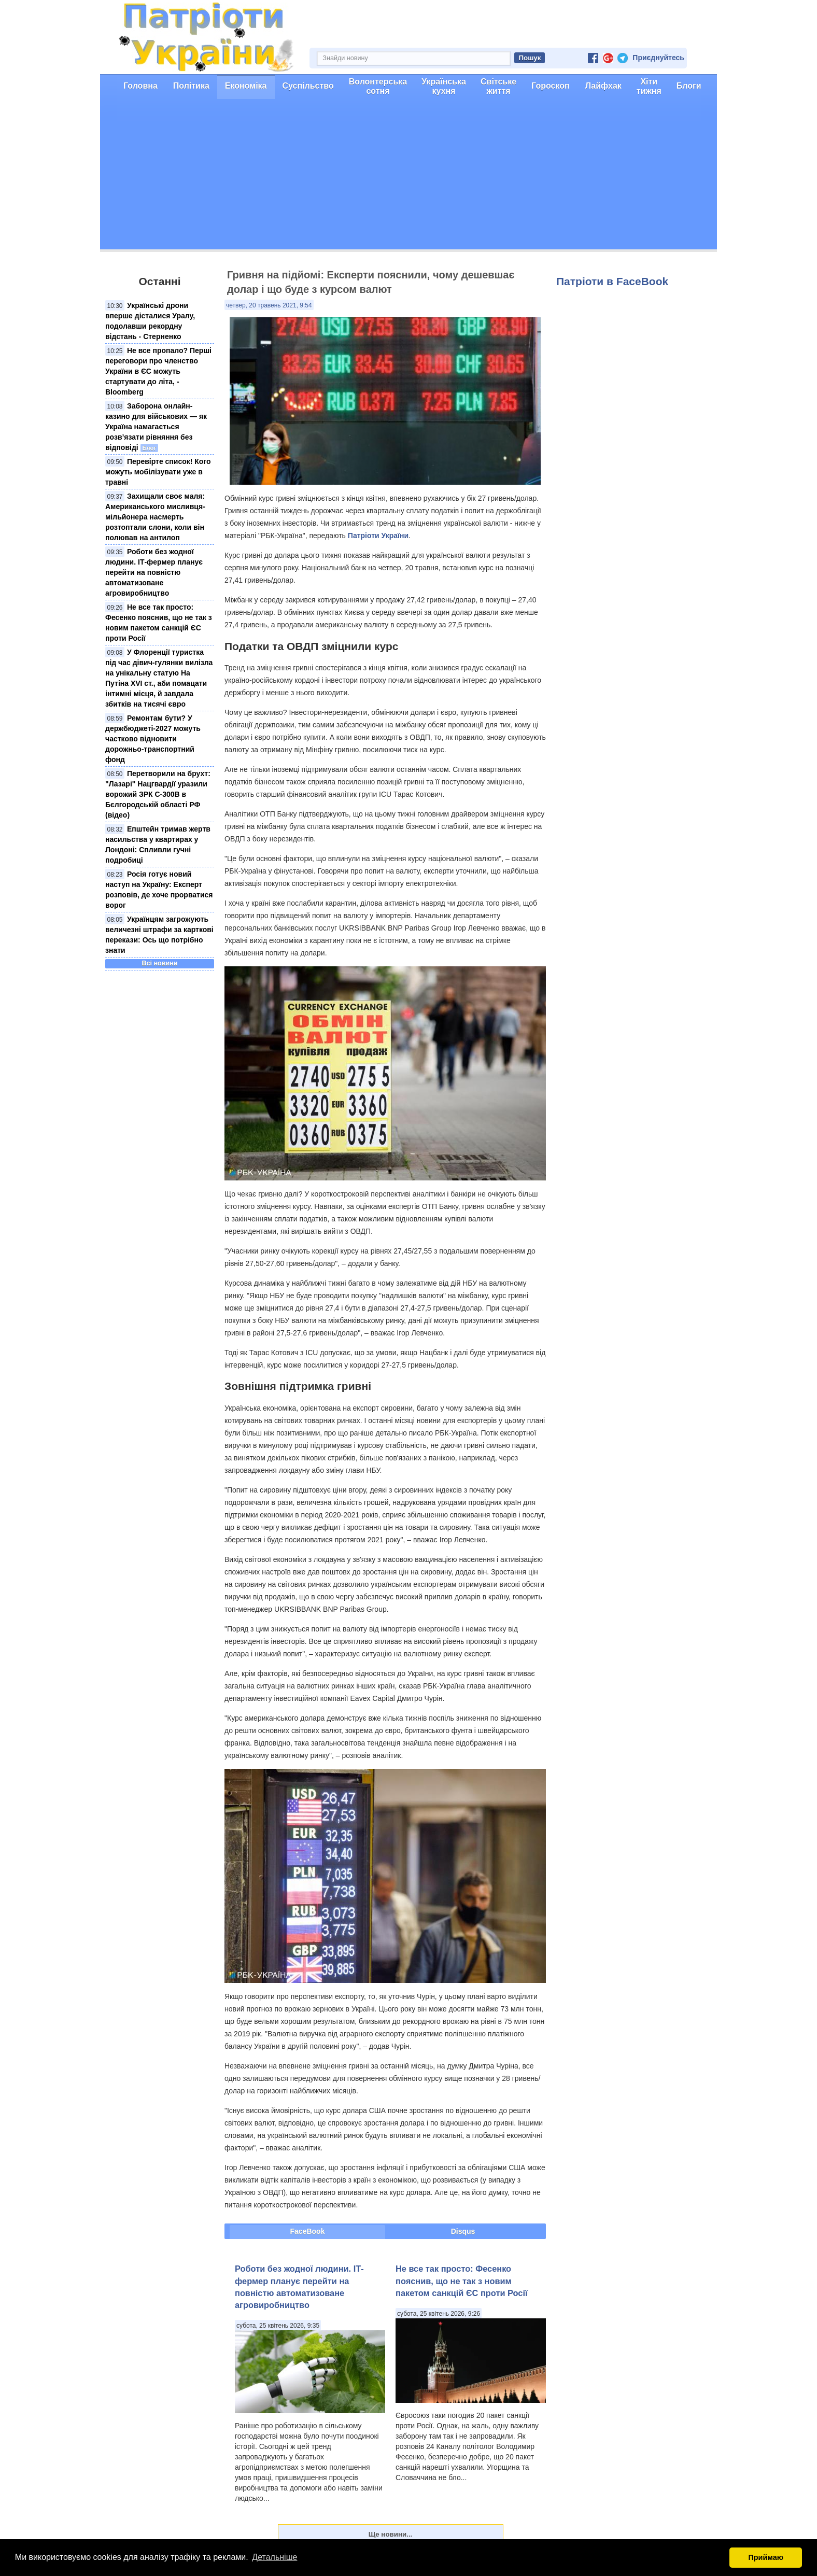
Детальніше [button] (274, 2557)
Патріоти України (378, 535)
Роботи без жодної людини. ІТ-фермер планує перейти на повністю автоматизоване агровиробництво (154, 572)
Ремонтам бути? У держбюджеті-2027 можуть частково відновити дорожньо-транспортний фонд (153, 739)
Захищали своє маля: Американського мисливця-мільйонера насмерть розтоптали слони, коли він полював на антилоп (155, 517)
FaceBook (307, 2231)
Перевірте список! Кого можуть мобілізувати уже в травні (158, 471)
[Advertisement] (408, 176)
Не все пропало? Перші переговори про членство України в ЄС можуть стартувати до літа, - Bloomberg (158, 371)
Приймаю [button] (765, 2557)
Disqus (463, 2231)
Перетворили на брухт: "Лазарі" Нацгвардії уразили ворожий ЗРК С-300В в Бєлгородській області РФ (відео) (157, 794)
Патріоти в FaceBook (612, 281)
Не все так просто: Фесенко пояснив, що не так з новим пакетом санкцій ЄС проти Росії (462, 2281)
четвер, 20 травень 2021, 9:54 (269, 305)
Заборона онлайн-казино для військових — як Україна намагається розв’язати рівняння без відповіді (156, 427)
